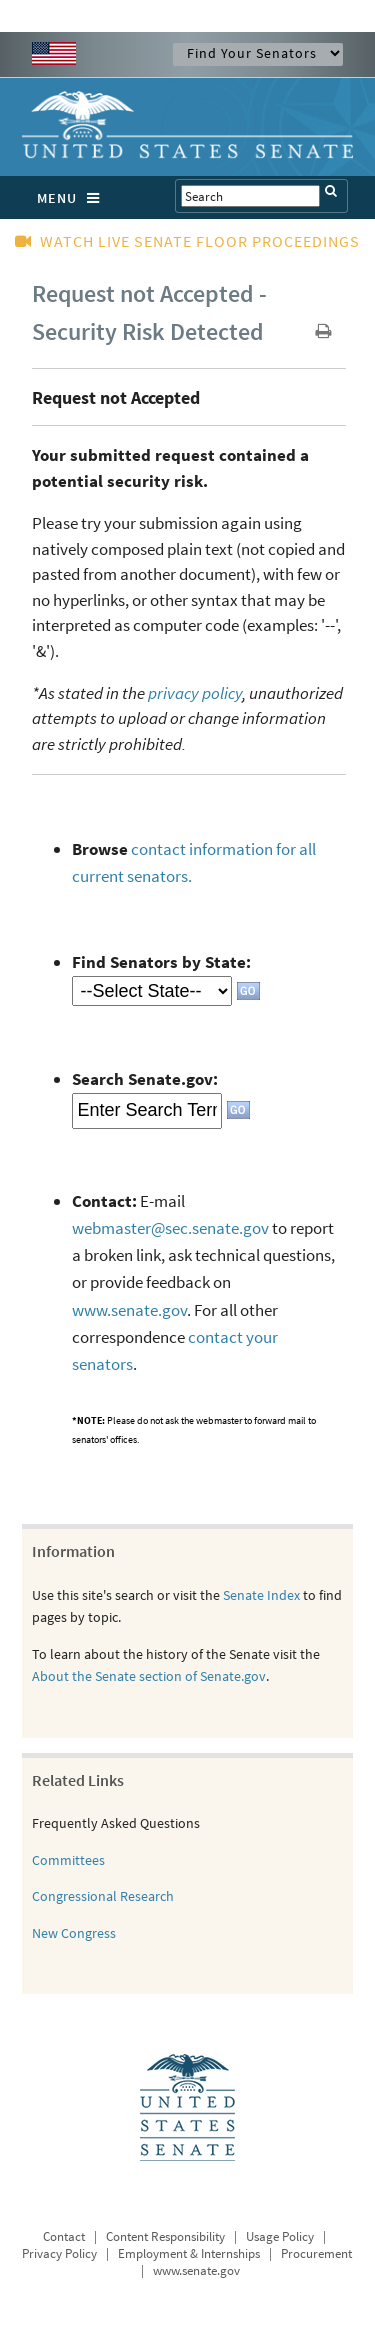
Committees (68, 1860)
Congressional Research (103, 1896)
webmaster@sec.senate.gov (170, 1228)
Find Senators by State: (161, 962)
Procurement (316, 2253)
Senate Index (261, 1595)
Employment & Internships (189, 2253)
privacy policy (195, 693)
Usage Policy (280, 2236)
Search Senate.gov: (145, 1079)
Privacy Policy (59, 2253)
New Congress (74, 1933)
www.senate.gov (129, 1310)
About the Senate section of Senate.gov (149, 1676)
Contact (64, 2236)
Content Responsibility (165, 2236)
